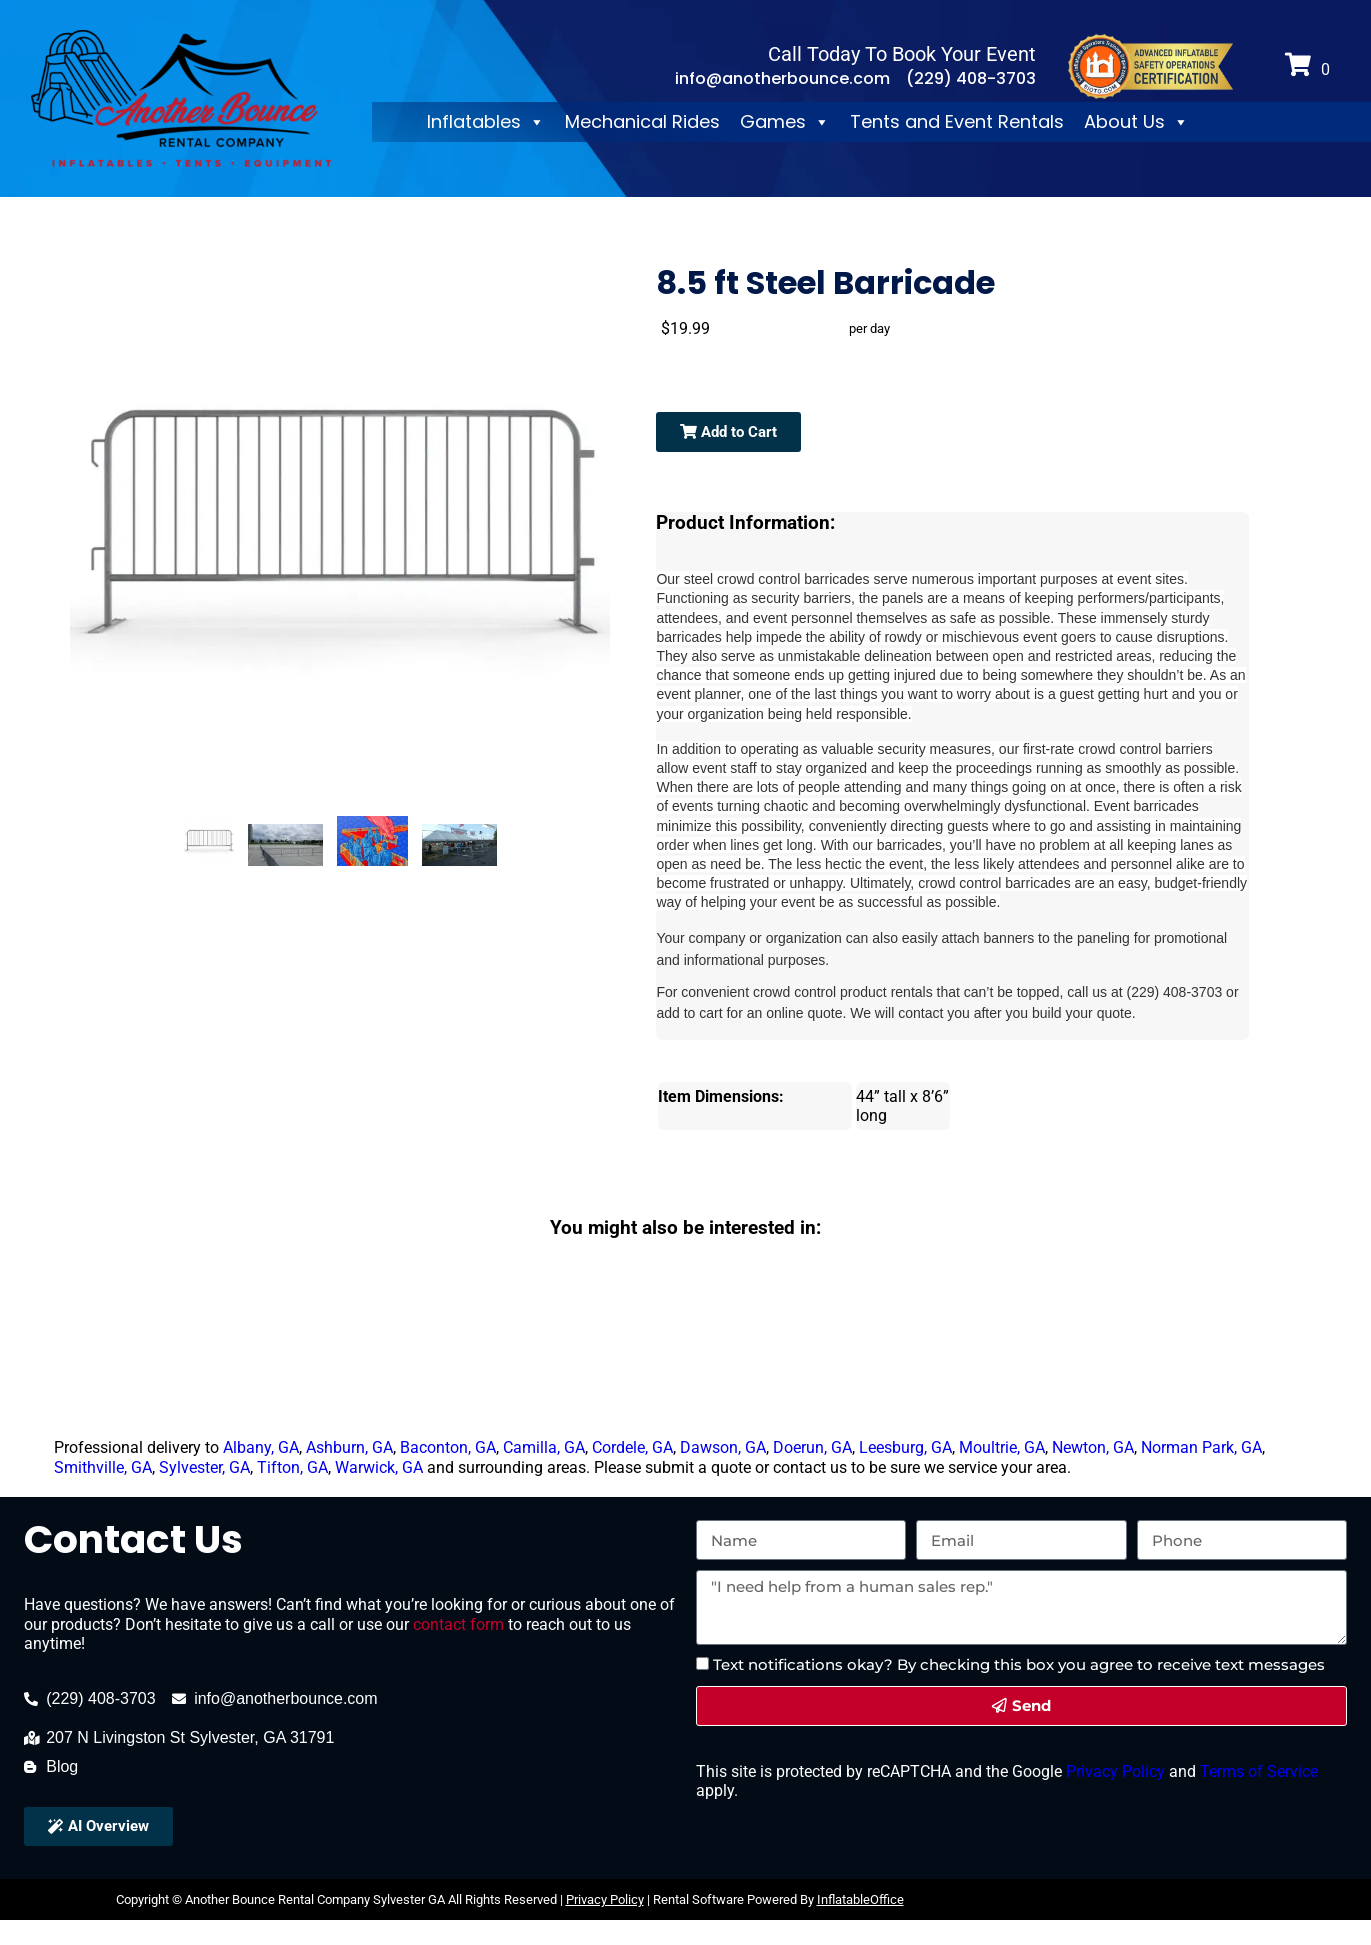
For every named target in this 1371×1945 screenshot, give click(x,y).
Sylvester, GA (204, 1467)
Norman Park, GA (1201, 1447)
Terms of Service (1257, 1771)
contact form (458, 1624)
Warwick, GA (379, 1467)
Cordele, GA (632, 1447)
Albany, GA (261, 1447)
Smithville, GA (103, 1467)
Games (785, 122)
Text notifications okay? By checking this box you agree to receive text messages (1019, 1664)
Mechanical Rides (642, 121)
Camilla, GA (544, 1447)
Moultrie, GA (1002, 1447)
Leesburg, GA (905, 1447)
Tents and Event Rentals (957, 121)
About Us (1136, 122)
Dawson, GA (723, 1447)
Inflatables (486, 122)
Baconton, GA (448, 1447)
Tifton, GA (292, 1467)
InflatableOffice (860, 1899)
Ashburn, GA (349, 1447)
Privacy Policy (1113, 1771)
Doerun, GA (812, 1447)
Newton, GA (1093, 1447)
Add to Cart (728, 432)
